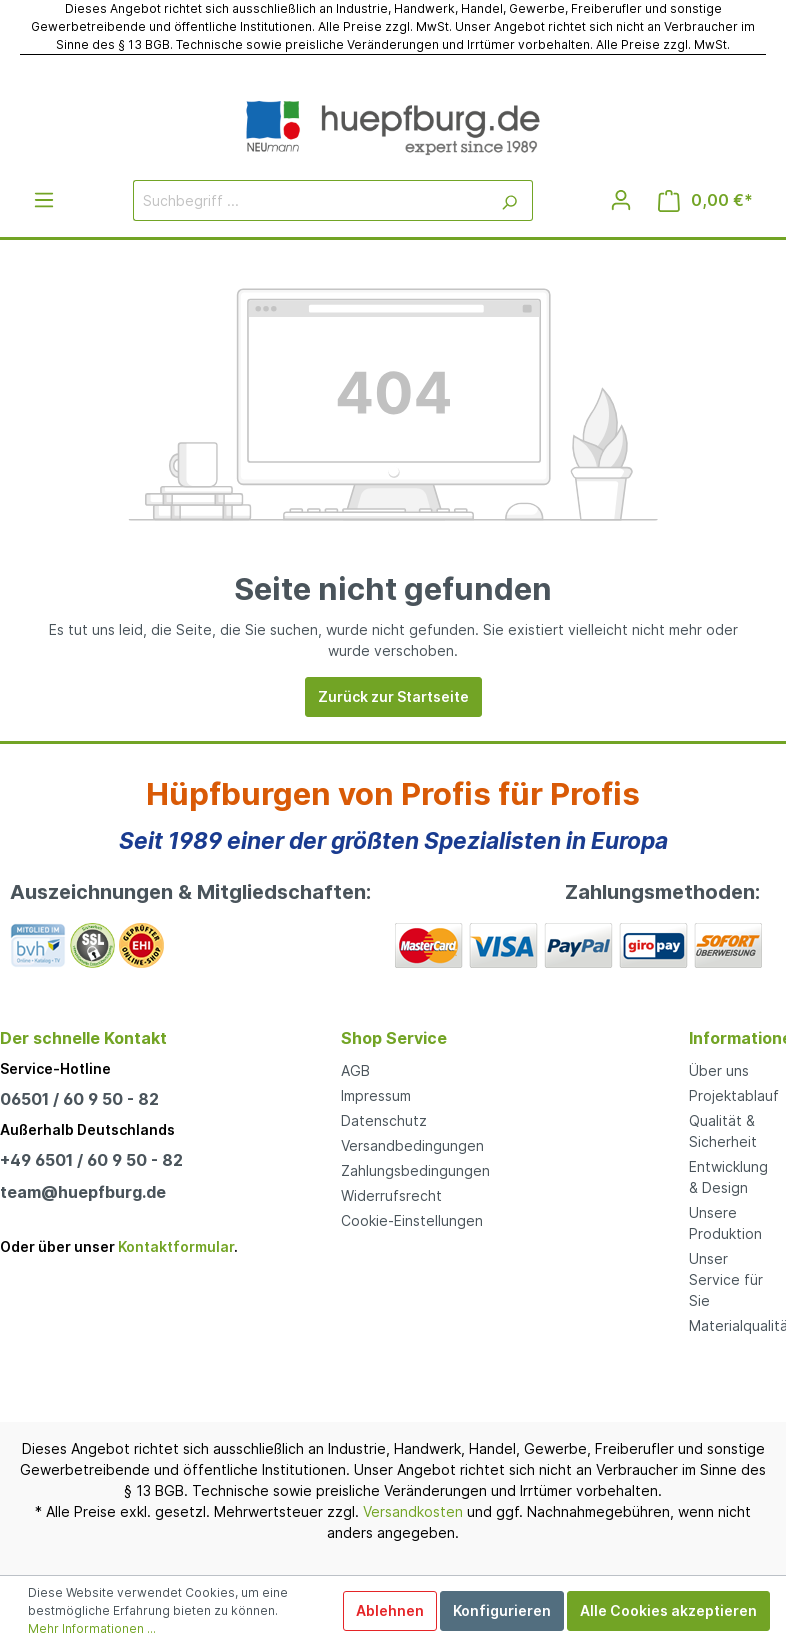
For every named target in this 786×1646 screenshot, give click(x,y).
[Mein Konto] (621, 200)
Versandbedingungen (412, 1145)
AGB (355, 1070)
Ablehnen (390, 1610)
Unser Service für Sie (726, 1279)
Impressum (376, 1095)
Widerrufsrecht (391, 1195)
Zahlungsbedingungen (415, 1170)
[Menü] (44, 200)
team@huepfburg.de (83, 1192)
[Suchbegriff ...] (310, 200)
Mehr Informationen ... (92, 1628)
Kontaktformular (176, 1246)
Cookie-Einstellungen (412, 1220)
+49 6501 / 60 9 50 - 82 (91, 1160)
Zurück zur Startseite (393, 696)
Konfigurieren (502, 1610)
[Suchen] (509, 200)
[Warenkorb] (705, 200)
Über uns (719, 1070)
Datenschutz (384, 1120)
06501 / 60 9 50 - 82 (79, 1099)
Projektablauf (734, 1095)
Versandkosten (413, 1511)
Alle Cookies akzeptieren (668, 1610)
